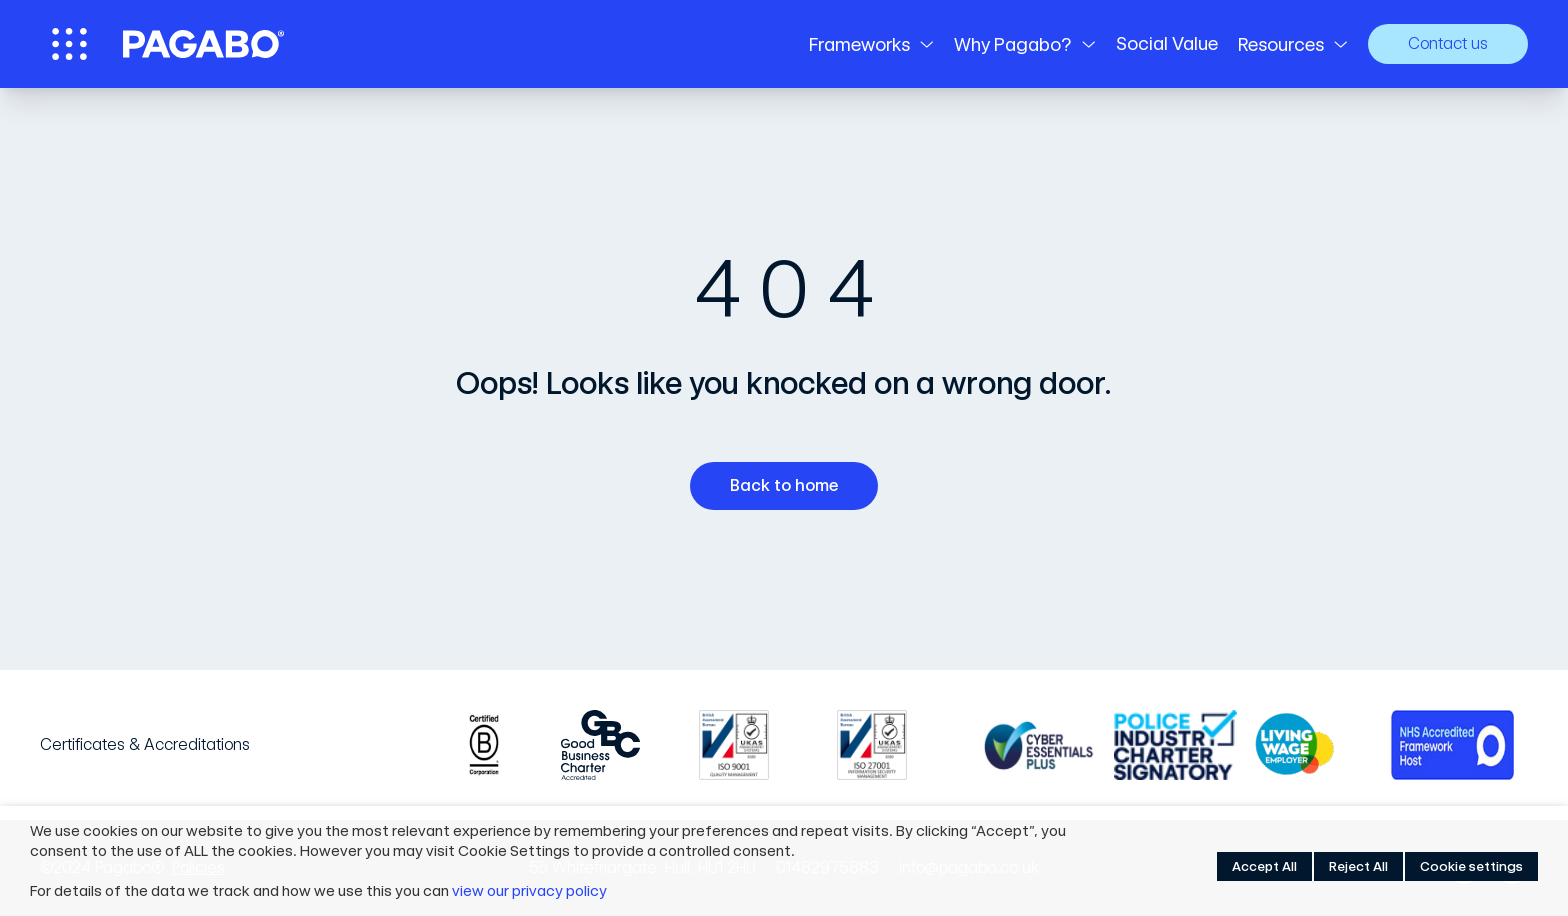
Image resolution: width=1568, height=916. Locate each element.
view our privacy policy (529, 891)
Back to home (791, 486)
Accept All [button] (1264, 866)
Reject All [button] (1358, 866)
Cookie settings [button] (1471, 866)
